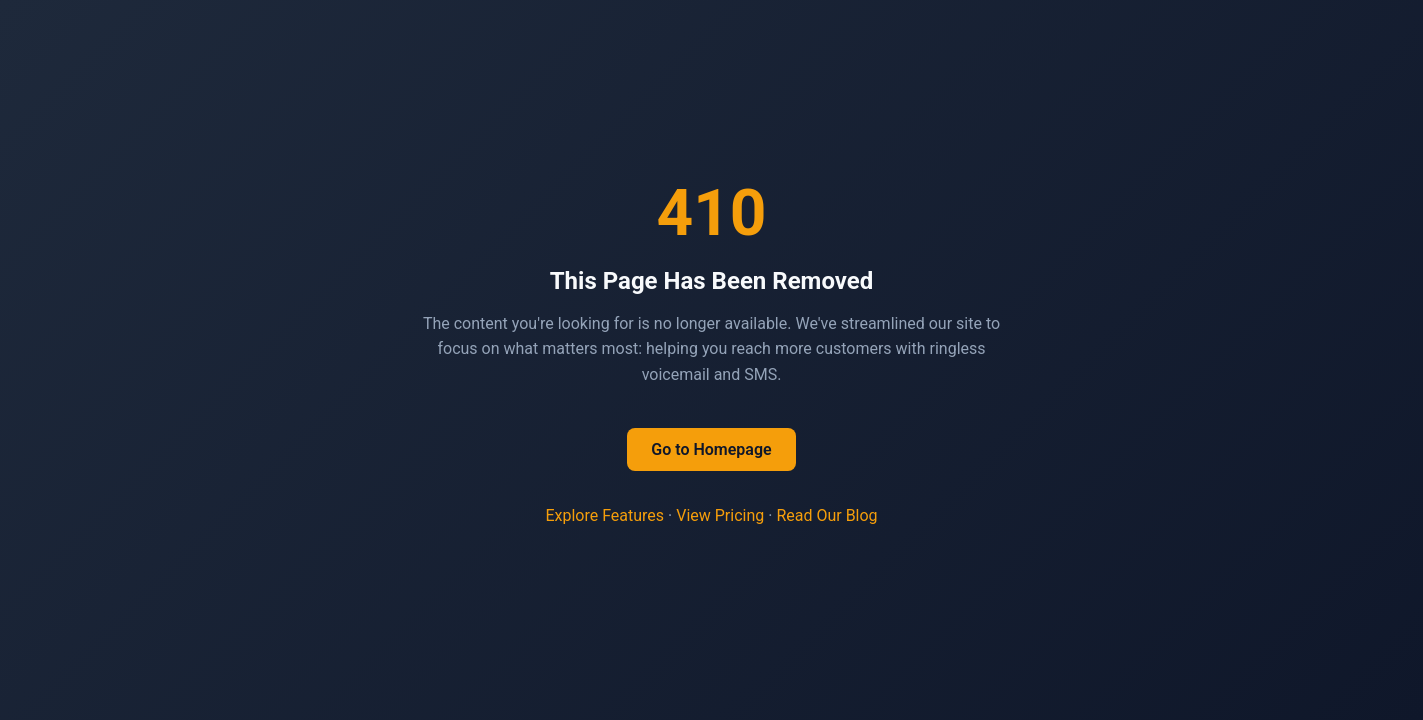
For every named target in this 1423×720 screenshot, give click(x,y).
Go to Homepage (711, 449)
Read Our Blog (826, 515)
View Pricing (720, 515)
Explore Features (604, 515)
